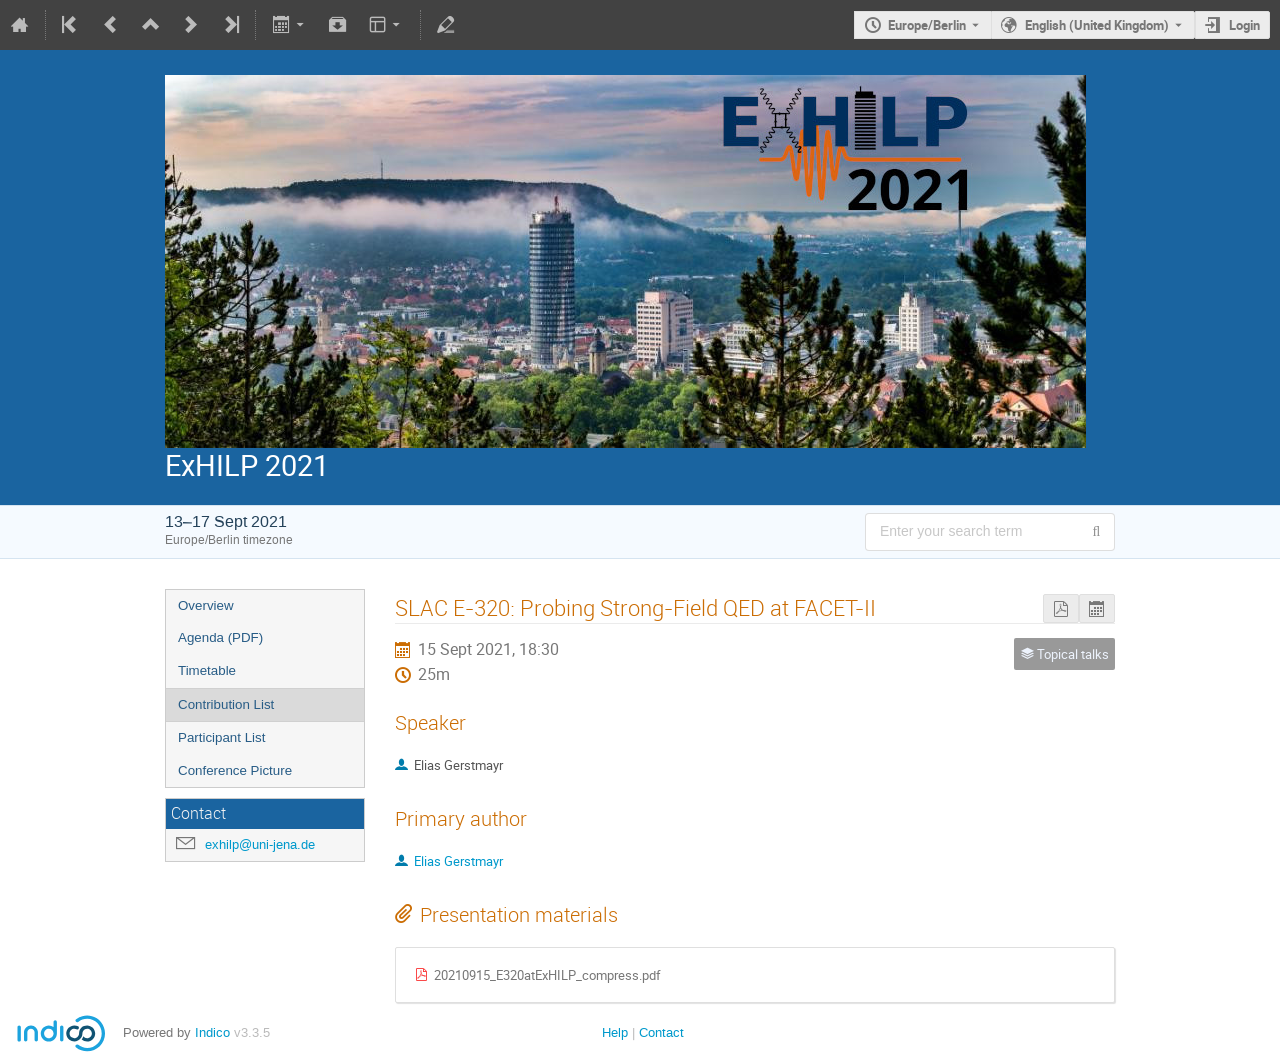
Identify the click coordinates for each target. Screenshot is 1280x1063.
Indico (212, 1032)
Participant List (221, 737)
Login (1244, 25)
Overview (206, 605)
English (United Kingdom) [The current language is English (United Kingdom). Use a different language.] (1097, 25)
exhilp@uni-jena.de (260, 844)
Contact (661, 1032)
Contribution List (226, 704)
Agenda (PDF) (220, 637)
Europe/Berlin (927, 25)
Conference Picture (235, 770)
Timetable (207, 670)
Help (615, 1032)
